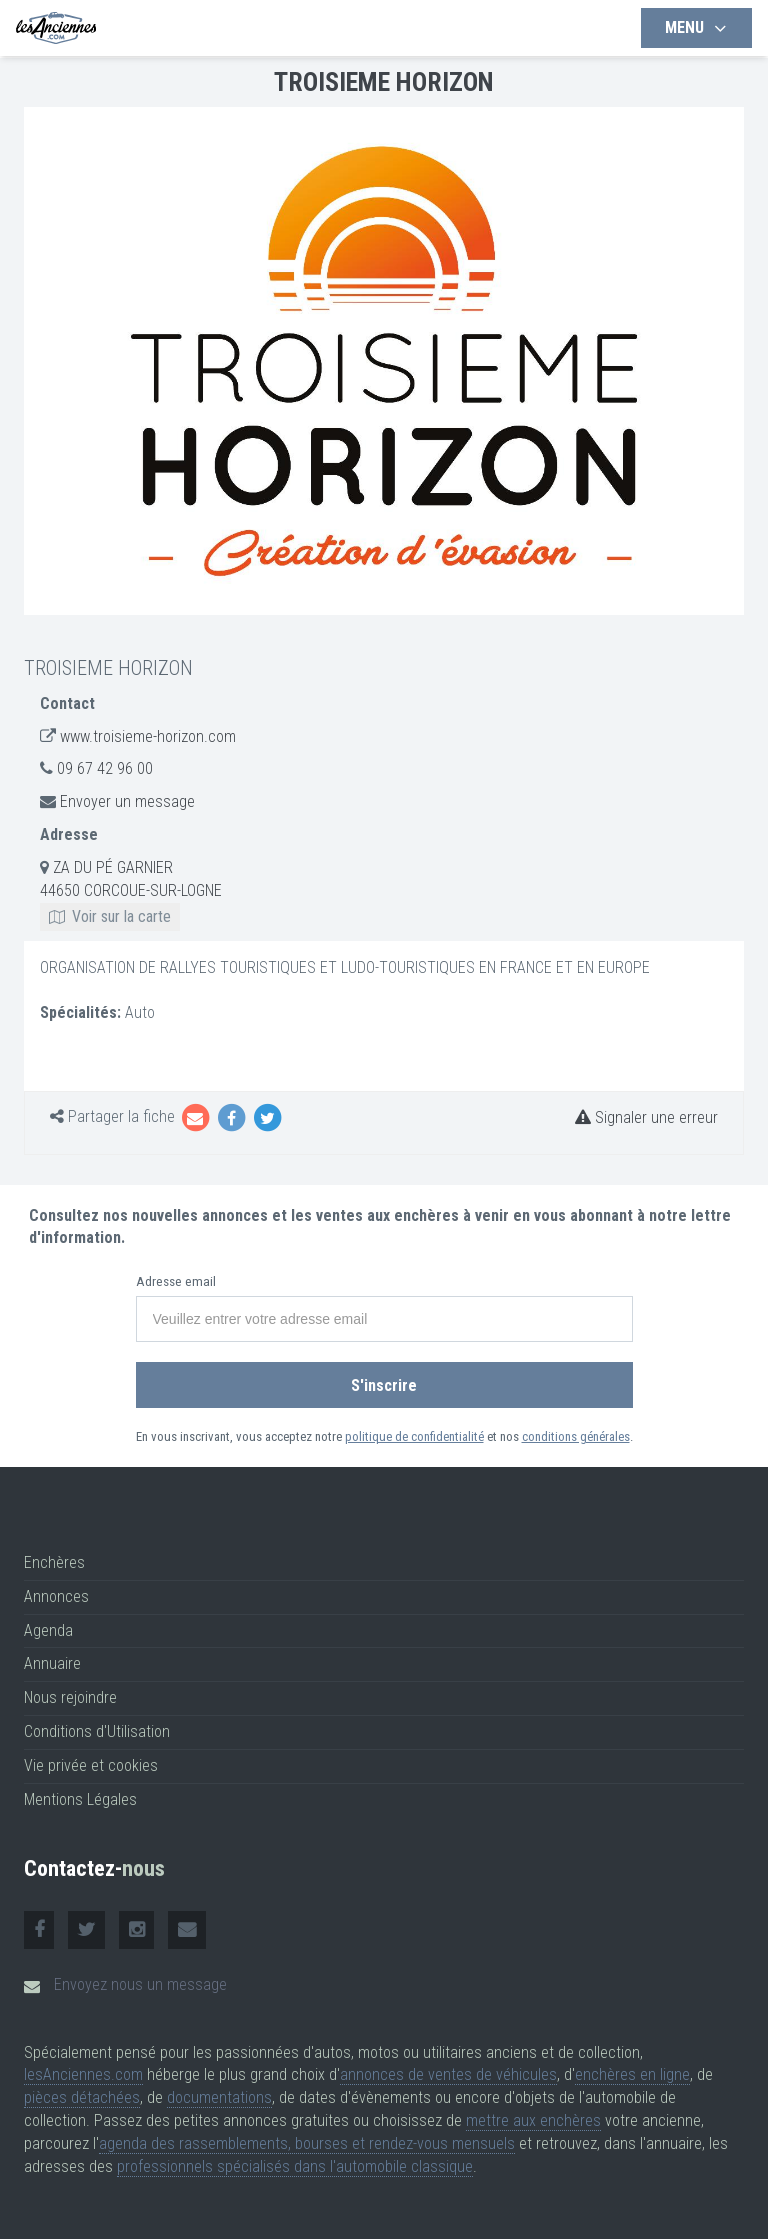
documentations (219, 2097)
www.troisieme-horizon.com (148, 736)
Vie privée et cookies (91, 1765)
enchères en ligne (632, 2074)
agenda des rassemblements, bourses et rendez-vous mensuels (307, 2143)
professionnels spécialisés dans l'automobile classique (295, 2166)
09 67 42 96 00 (105, 768)
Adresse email (176, 1281)
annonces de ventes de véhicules (448, 2074)
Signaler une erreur (646, 1117)
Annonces (56, 1596)
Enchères (54, 1562)
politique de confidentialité (414, 1436)
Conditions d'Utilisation (97, 1731)
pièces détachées (82, 2097)
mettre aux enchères (533, 2120)
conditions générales (576, 1436)
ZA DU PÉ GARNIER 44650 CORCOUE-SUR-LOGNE (131, 891)
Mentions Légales (80, 1799)
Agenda (48, 1630)
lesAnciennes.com (83, 2074)
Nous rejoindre (70, 1697)
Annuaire (52, 1663)
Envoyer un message (127, 801)
